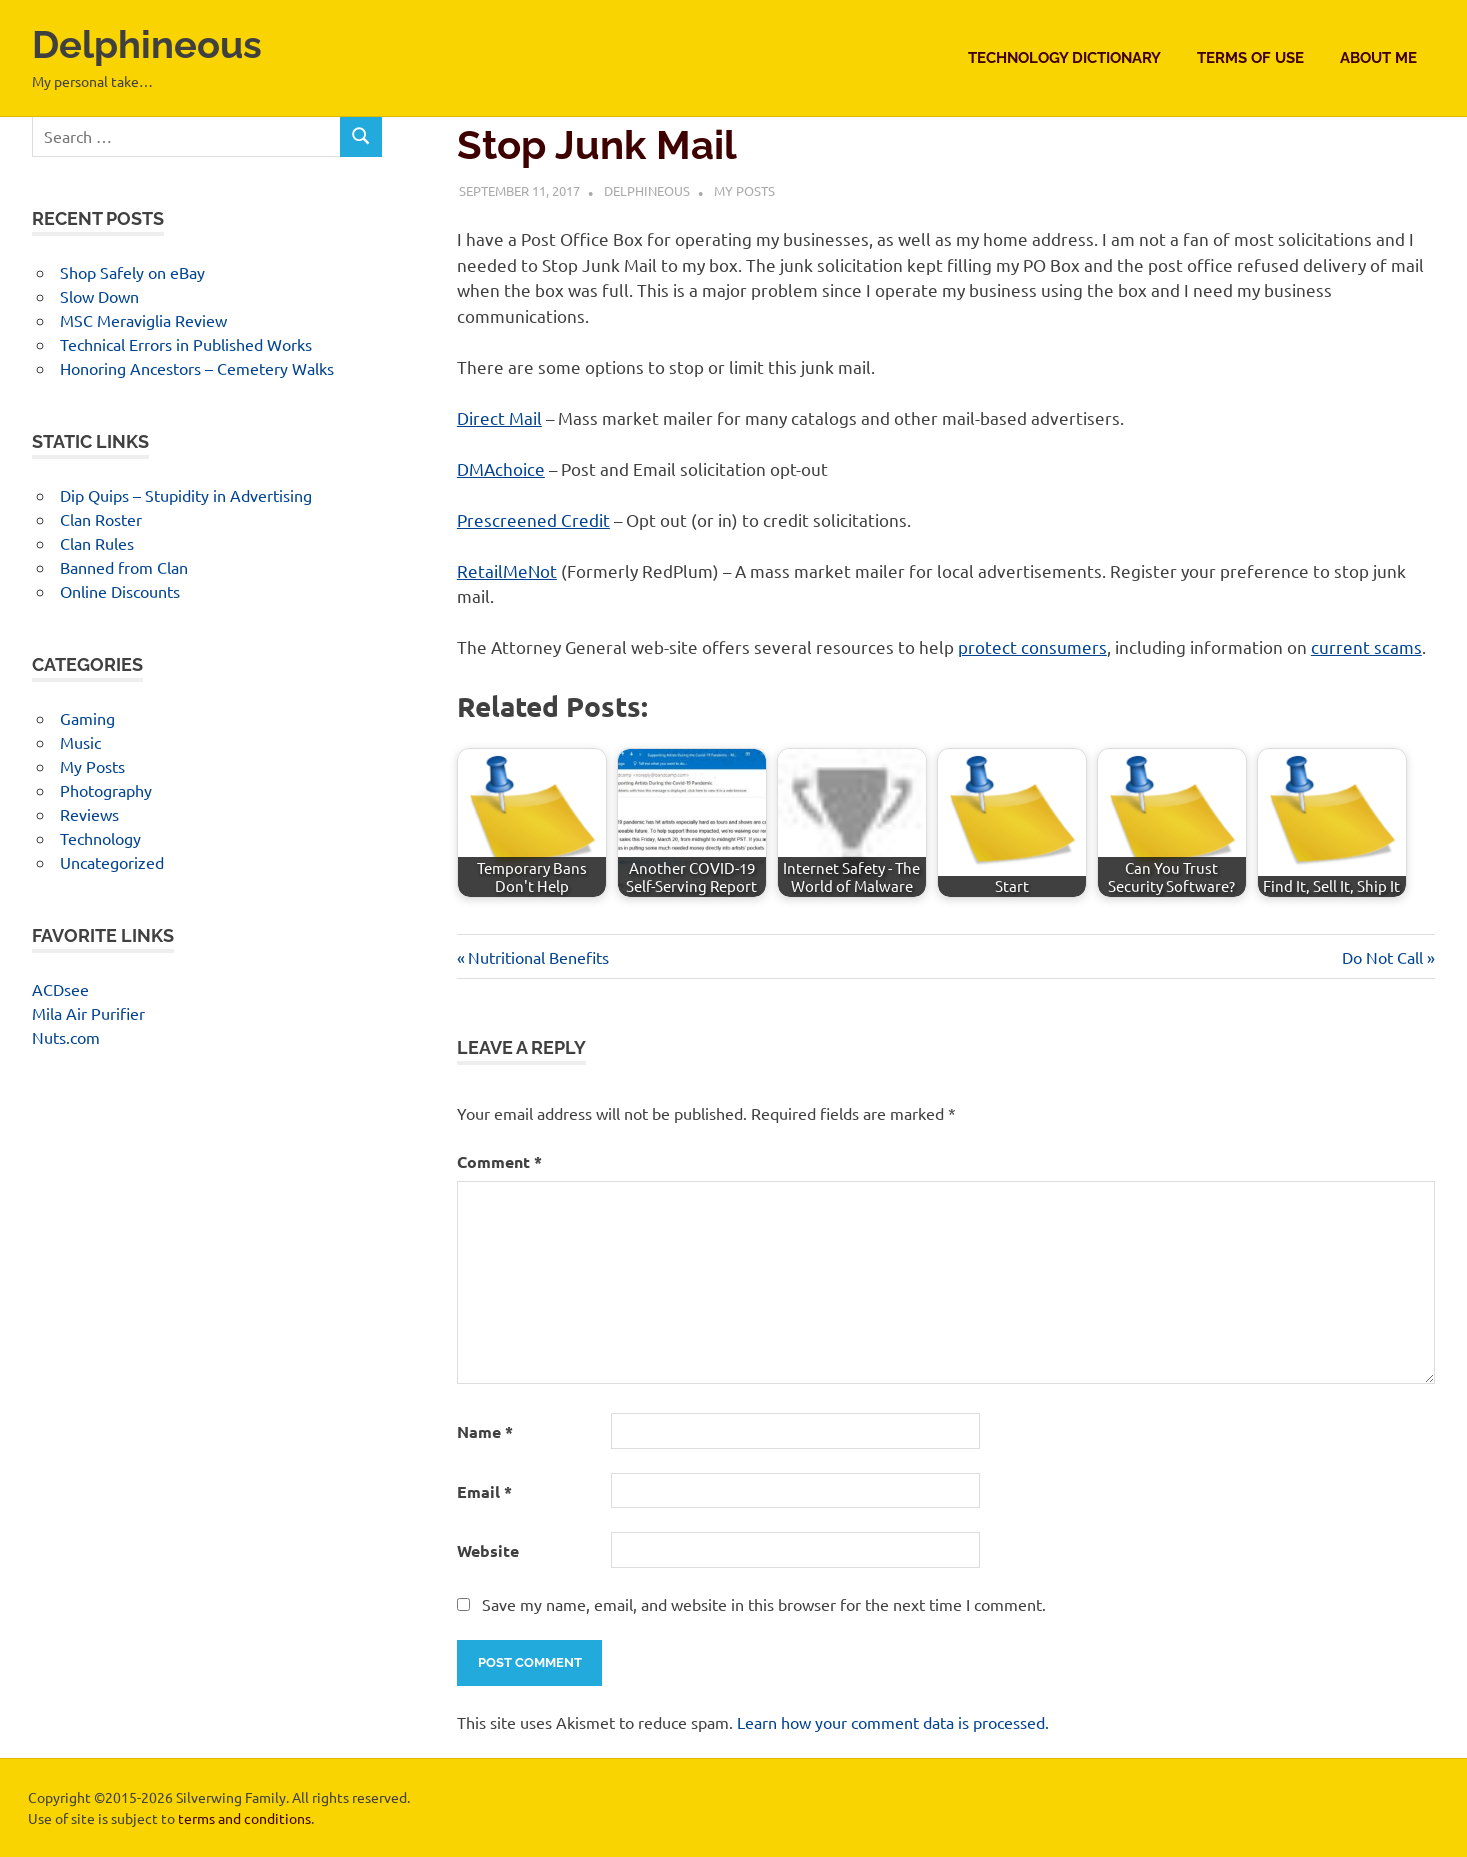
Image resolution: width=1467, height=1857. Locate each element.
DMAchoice (501, 468)
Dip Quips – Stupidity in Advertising (186, 495)
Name (485, 1431)
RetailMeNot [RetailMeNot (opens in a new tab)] (507, 570)
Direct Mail (499, 417)
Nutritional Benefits (538, 957)
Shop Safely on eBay (132, 272)
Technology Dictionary (1064, 58)
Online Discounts (120, 591)
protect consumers (1032, 646)
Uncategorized (112, 862)
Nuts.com (66, 1037)
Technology (100, 838)
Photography (106, 790)
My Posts (744, 190)
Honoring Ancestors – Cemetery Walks (197, 368)
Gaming (87, 718)
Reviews (89, 814)
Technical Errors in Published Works (186, 344)
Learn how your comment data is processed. (893, 1722)
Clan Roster (101, 519)
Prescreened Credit (533, 519)
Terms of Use (1250, 58)
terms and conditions (244, 1818)
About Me (1378, 58)
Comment (499, 1161)
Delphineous (147, 44)
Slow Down (99, 296)
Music (80, 742)
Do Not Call (1382, 957)
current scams (1366, 646)
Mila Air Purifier (88, 1013)
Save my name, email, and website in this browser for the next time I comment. (764, 1604)
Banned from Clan (124, 567)
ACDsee (60, 989)
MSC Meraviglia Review (143, 320)
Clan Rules (97, 543)
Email (484, 1491)
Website (488, 1550)
